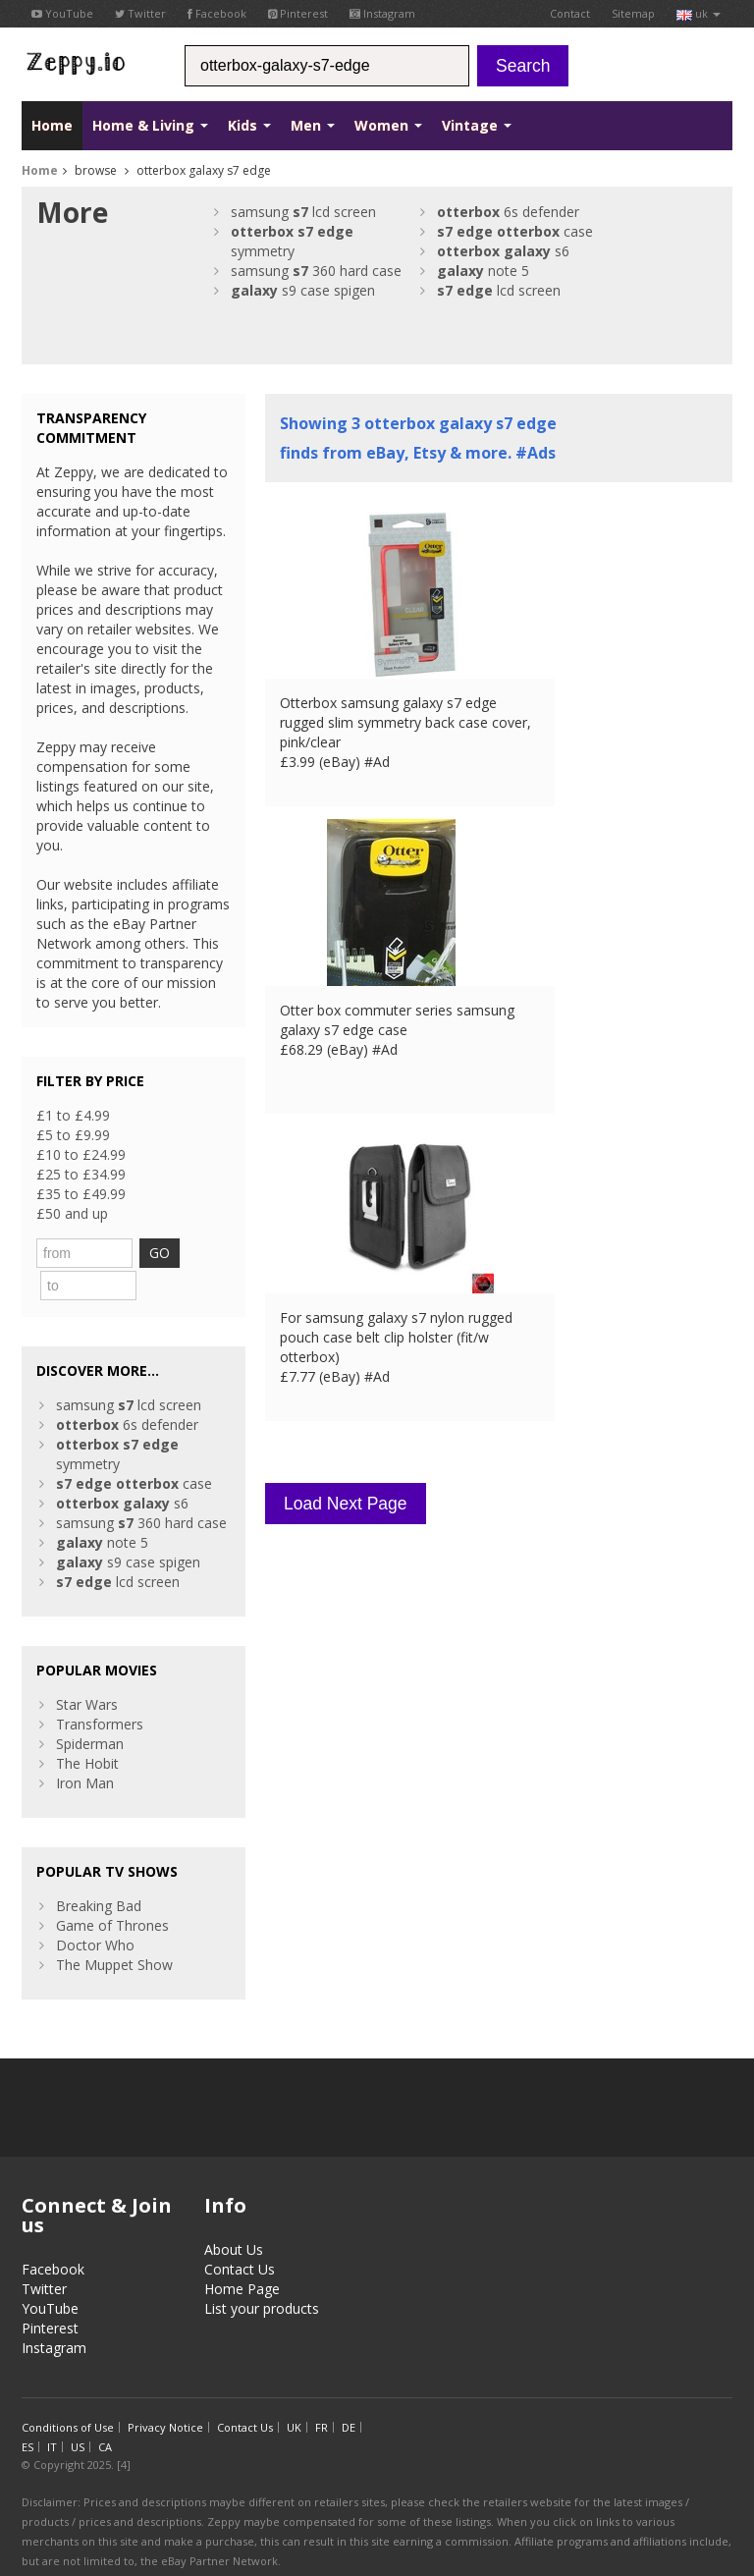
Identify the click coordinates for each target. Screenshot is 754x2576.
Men (313, 125)
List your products (261, 2274)
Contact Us (239, 2234)
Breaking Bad (98, 1871)
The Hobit (87, 1729)
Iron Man (85, 1748)
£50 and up (72, 1213)
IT (52, 2412)
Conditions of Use (68, 2392)
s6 (503, 251)
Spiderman (90, 1709)
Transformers (99, 1689)
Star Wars (87, 1670)
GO (194, 1252)
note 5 (483, 270)
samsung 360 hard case (316, 270)
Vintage (477, 125)
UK (294, 2392)
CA (105, 2412)
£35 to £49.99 (81, 1193)
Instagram (382, 13)
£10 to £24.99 (81, 1154)
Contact (570, 13)
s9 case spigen (303, 290)
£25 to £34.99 (81, 1174)
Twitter (140, 13)
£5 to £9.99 (73, 1134)
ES (27, 2412)
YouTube (62, 13)
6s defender (508, 211)
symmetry (292, 241)
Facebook (217, 13)
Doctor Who (95, 1910)
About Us (233, 2215)
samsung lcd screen (303, 211)
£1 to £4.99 (73, 1115)
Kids (249, 125)
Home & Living (150, 125)
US (77, 2412)
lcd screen (499, 290)
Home (52, 125)
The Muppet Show (114, 1930)
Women (388, 125)
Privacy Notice (165, 2392)
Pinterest (298, 13)
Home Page (242, 2254)
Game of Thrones (112, 1891)
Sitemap (633, 13)
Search (523, 66)
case (515, 231)
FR (321, 2392)
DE (348, 2392)
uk (698, 13)
